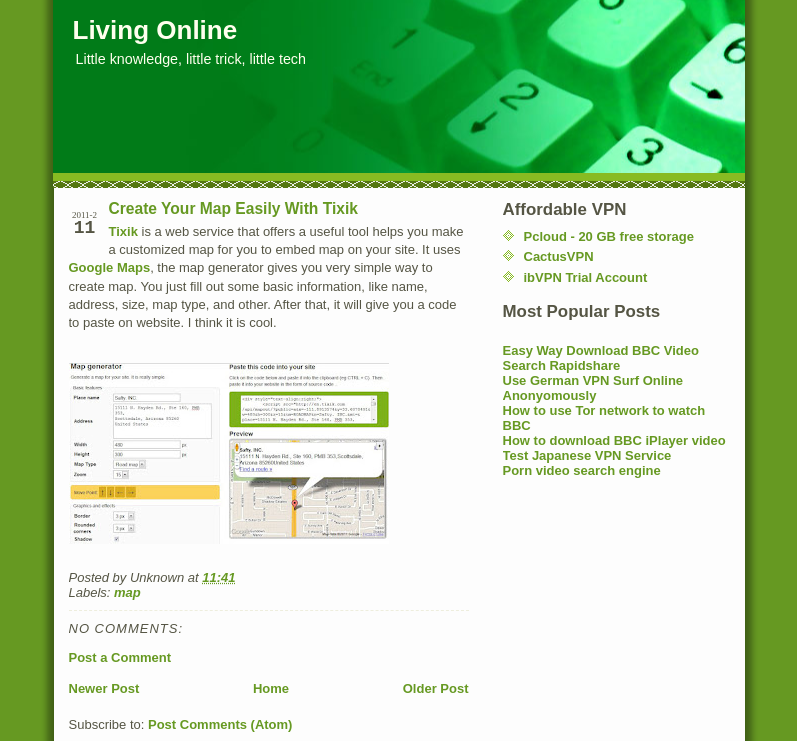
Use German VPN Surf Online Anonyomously (593, 388)
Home (271, 688)
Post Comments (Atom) (220, 724)
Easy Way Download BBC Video (601, 350)
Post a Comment (120, 657)
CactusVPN (559, 256)
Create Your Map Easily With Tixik (233, 208)
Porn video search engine (582, 470)
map (127, 592)
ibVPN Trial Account (586, 277)
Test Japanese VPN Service (587, 455)
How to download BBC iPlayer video (614, 440)
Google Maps (110, 267)
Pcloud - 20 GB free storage (609, 236)
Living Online (155, 30)
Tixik (123, 231)
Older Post (436, 688)
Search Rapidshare (562, 365)
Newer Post (104, 688)
